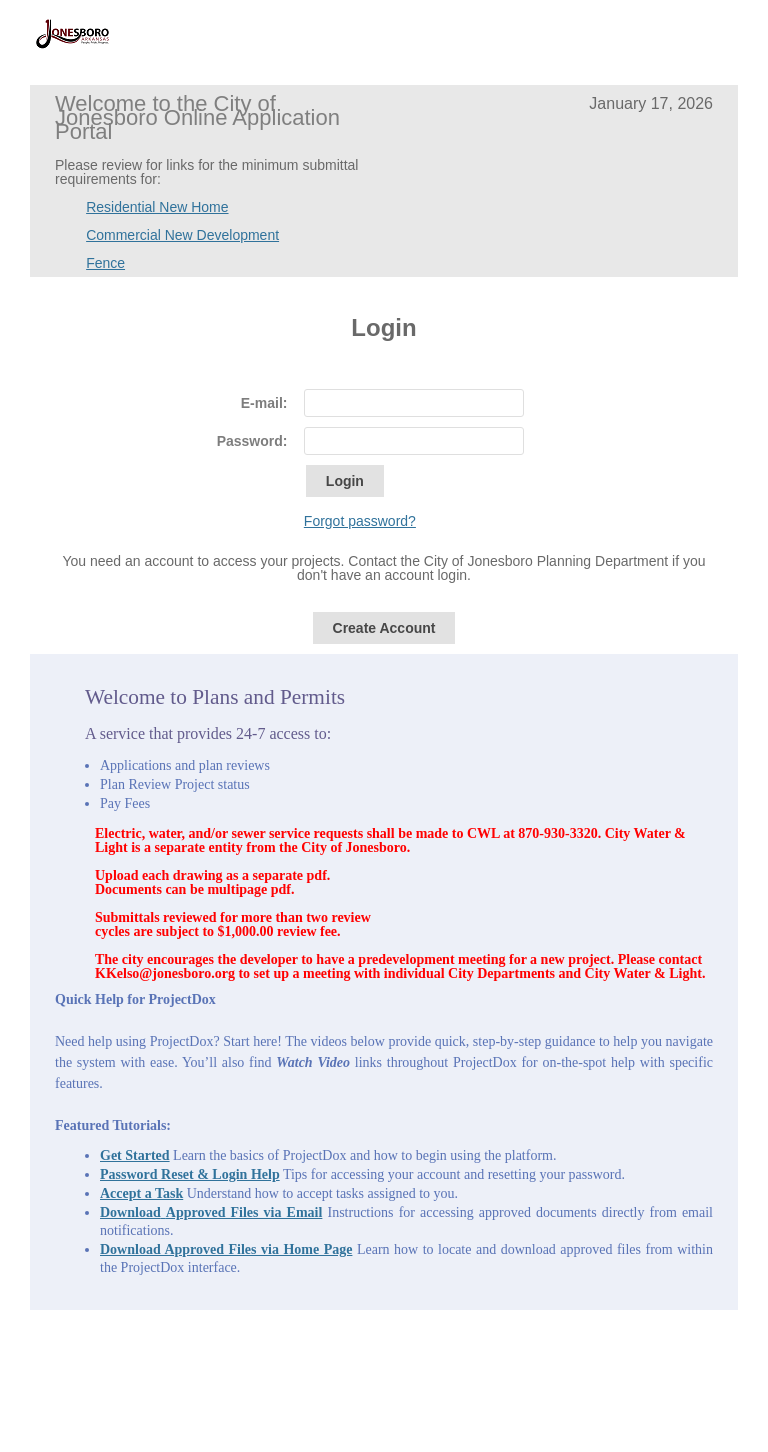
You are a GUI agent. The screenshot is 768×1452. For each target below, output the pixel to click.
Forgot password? (360, 521)
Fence (105, 263)
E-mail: (264, 403)
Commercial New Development (182, 235)
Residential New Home (157, 207)
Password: (252, 441)
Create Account (384, 628)
